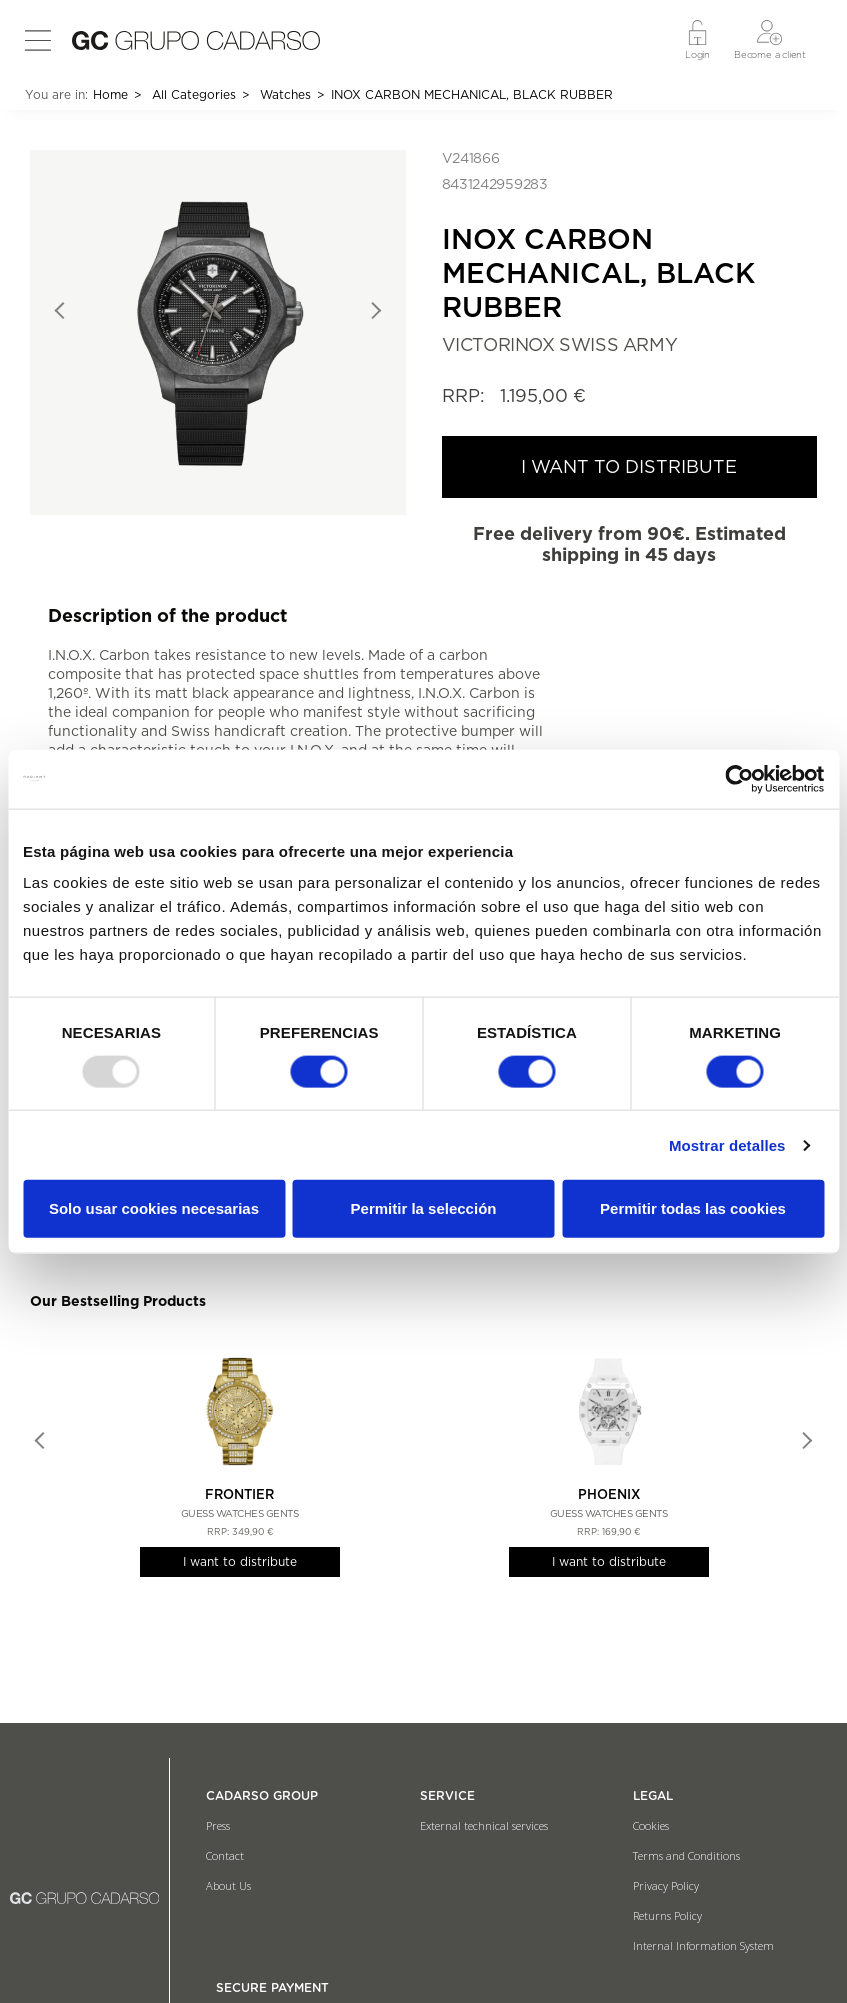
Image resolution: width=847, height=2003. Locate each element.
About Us (228, 1885)
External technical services (484, 1825)
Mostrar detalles (727, 1145)
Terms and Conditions (686, 1855)
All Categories (194, 94)
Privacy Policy (666, 1885)
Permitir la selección (424, 1208)
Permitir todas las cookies (693, 1208)
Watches (285, 94)
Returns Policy (667, 1915)
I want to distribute (240, 1561)
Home (110, 94)
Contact (225, 1855)
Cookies (651, 1825)
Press (218, 1825)
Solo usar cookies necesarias (154, 1208)
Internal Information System (703, 1945)
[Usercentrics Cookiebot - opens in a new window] (736, 779)
